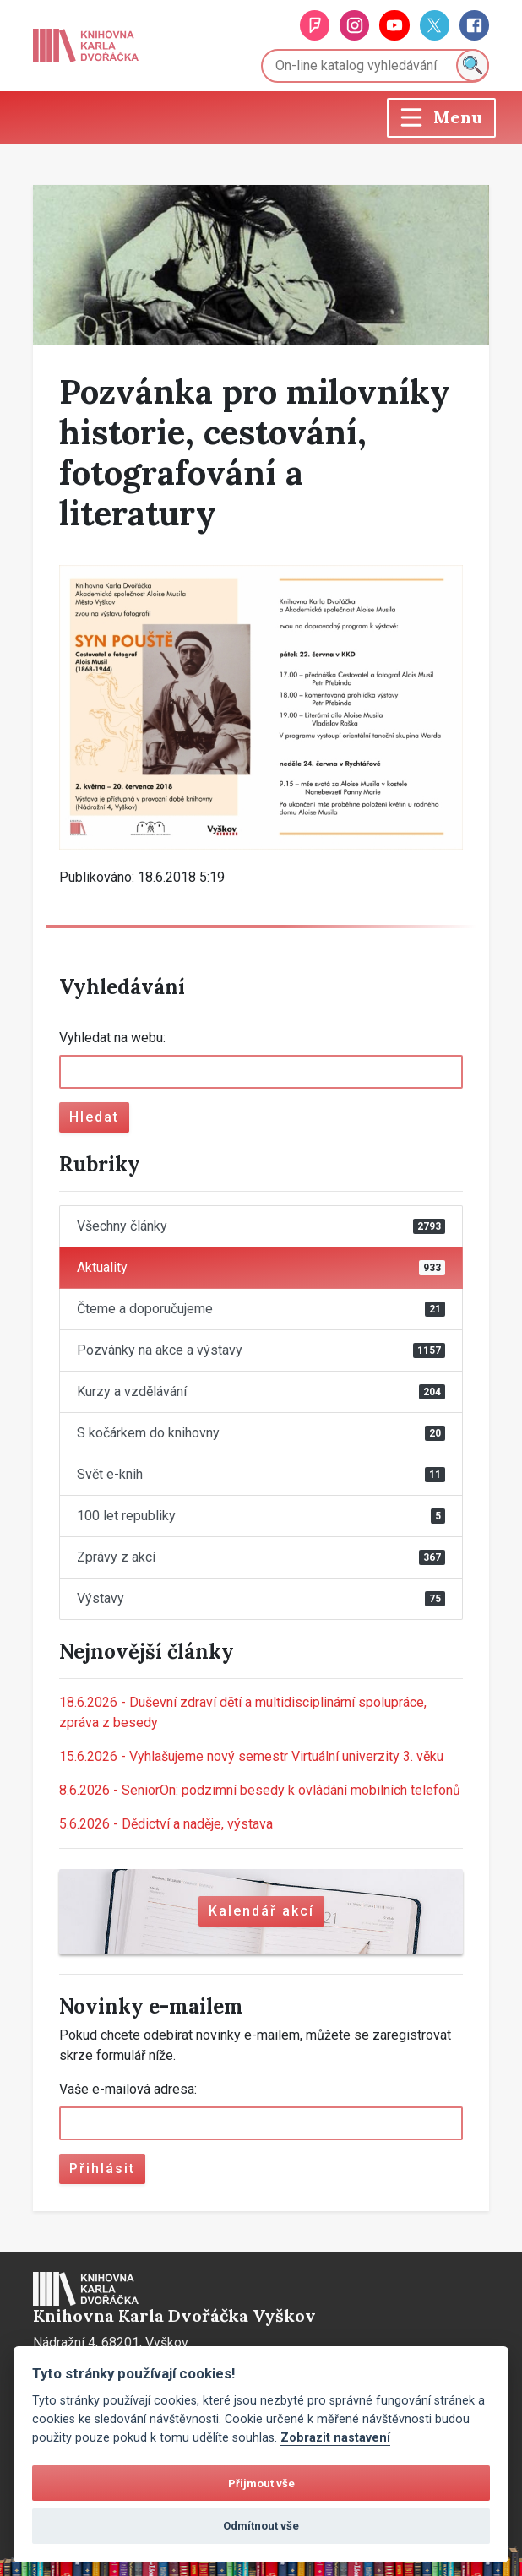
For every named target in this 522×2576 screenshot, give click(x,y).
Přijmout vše (261, 2483)
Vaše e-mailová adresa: (128, 2089)
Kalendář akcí (261, 1911)
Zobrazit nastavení (335, 2438)
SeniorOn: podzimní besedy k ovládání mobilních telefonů (259, 1790)
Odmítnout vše (261, 2525)
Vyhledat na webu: (112, 1038)
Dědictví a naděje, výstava (166, 1824)
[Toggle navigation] (441, 118)
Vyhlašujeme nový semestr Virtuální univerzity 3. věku (251, 1756)
